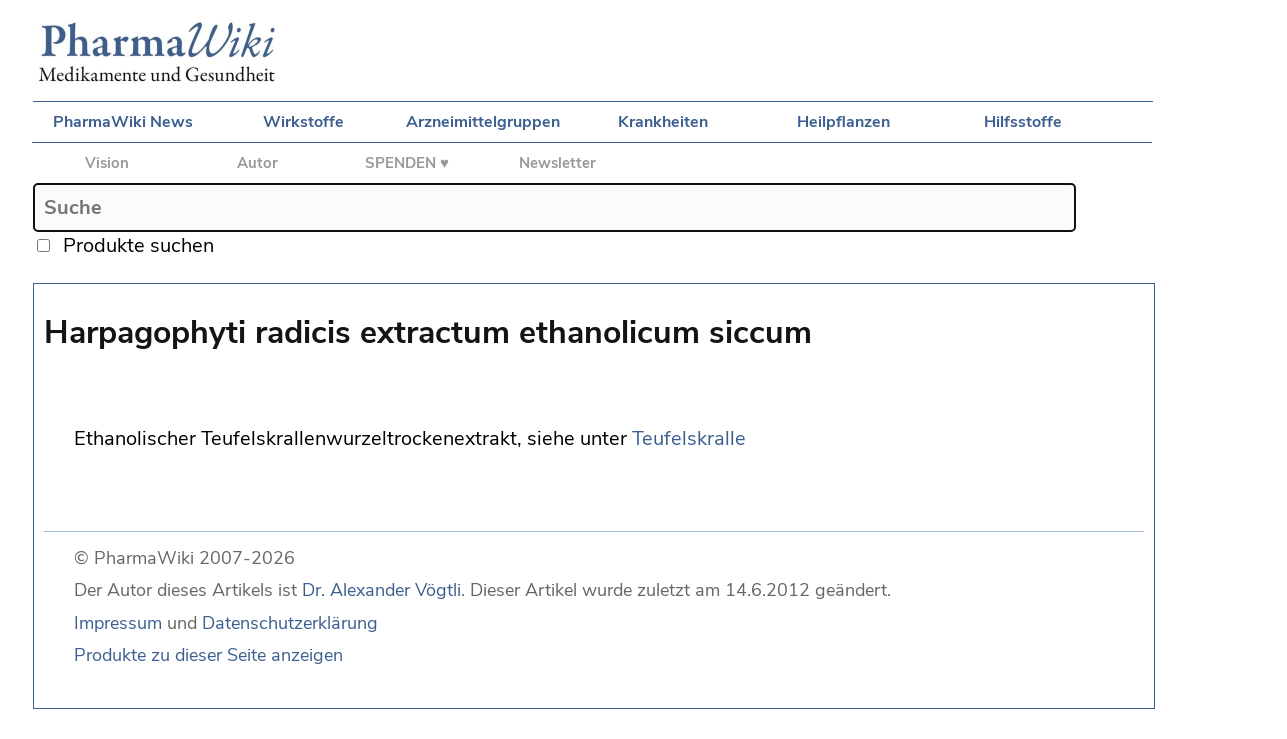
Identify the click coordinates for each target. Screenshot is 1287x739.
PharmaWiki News (123, 122)
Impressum (118, 623)
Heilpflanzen (843, 122)
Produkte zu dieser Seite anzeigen (208, 655)
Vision (107, 163)
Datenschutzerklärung (290, 623)
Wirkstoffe (303, 122)
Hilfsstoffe (1023, 122)
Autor (257, 163)
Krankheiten (663, 122)
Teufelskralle (689, 438)
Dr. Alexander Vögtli (381, 590)
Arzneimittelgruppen (483, 122)
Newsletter (557, 163)
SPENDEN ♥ (407, 163)
